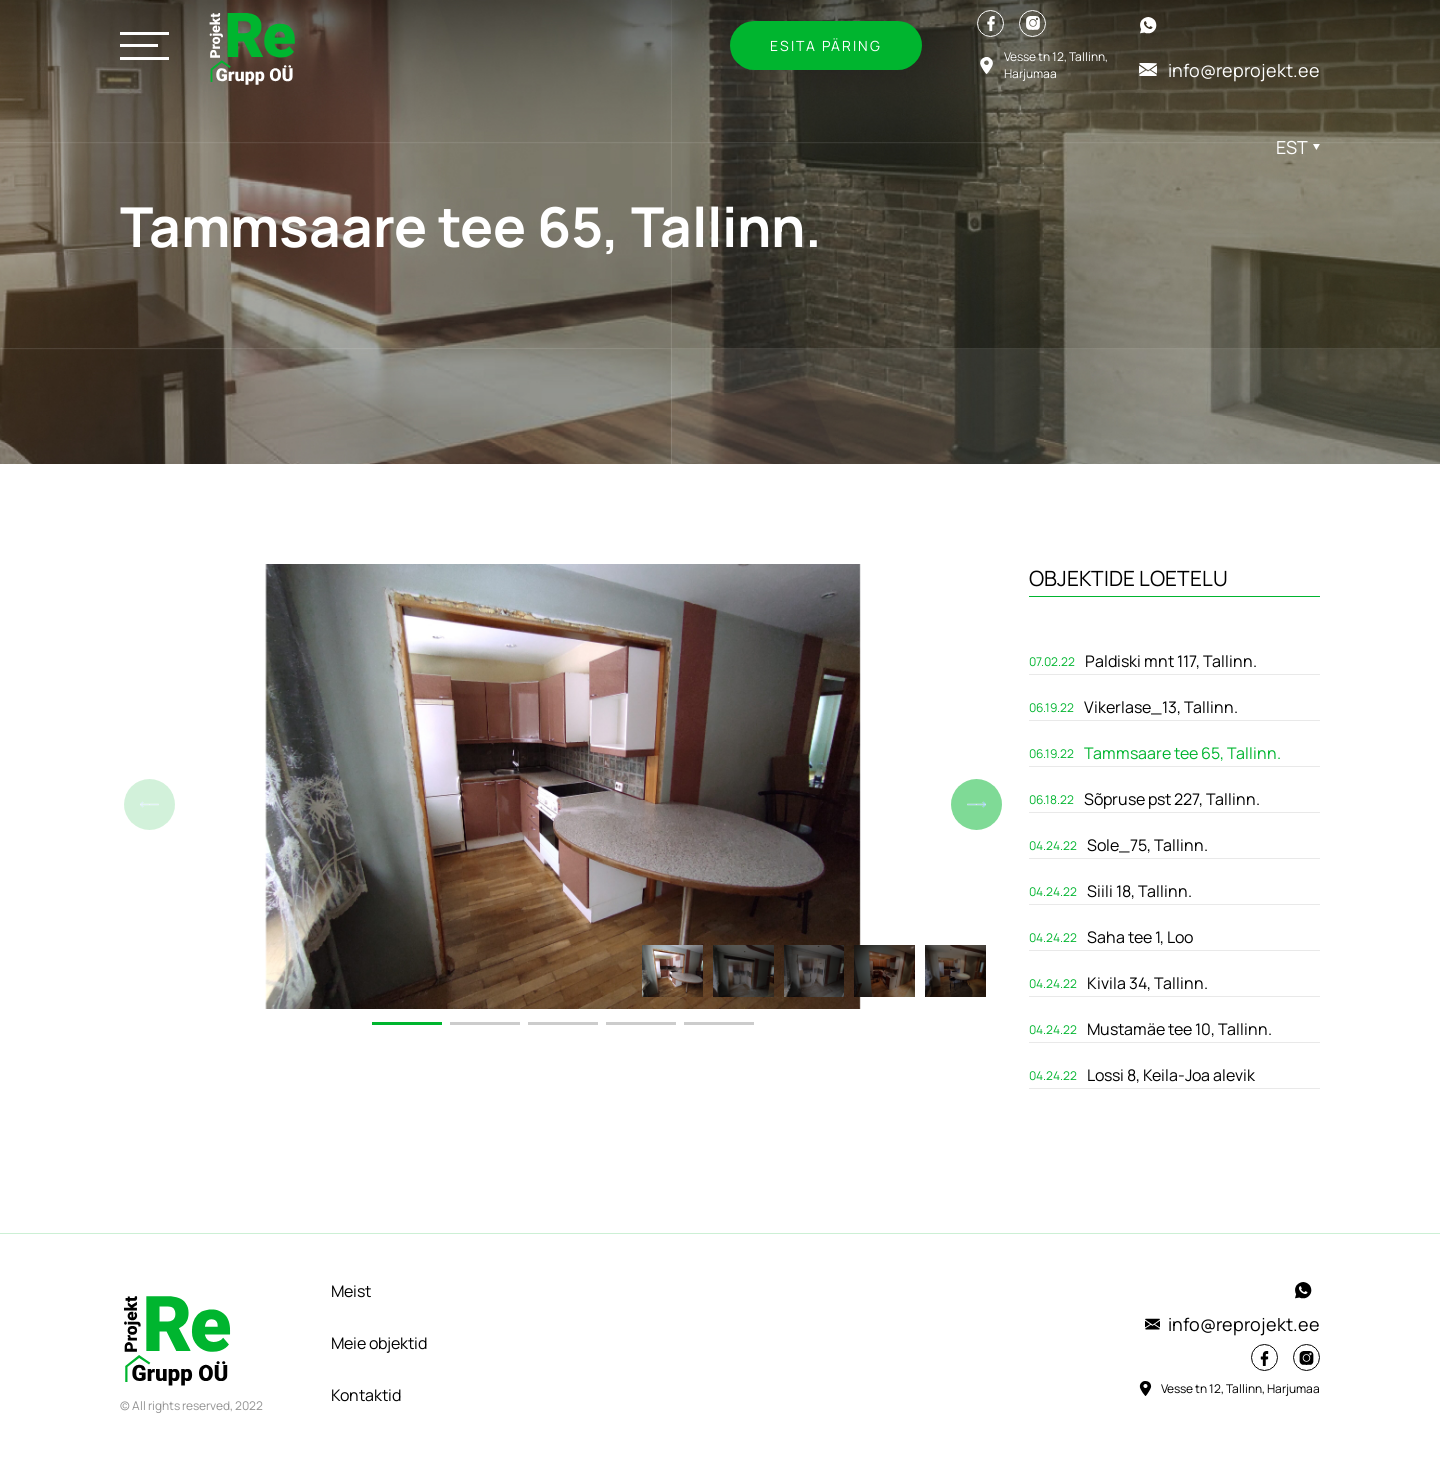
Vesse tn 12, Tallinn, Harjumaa (1228, 1388)
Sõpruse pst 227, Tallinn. (1172, 799)
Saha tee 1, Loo (1140, 937)
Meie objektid (379, 1343)
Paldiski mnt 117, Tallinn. (1171, 661)
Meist (351, 1291)
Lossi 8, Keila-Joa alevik (1171, 1075)
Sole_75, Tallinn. (1147, 845)
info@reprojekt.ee (1232, 1324)
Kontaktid (366, 1395)
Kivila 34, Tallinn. (1147, 983)
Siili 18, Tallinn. (1139, 891)
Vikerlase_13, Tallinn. (1161, 707)
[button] (976, 804)
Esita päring (826, 45)
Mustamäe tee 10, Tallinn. (1179, 1029)
